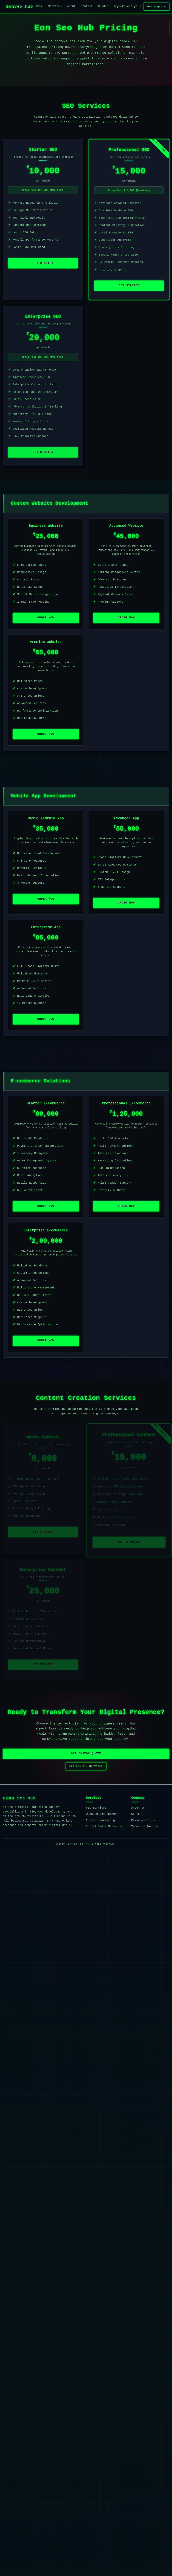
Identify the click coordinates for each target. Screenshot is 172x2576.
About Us (138, 1807)
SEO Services (96, 1807)
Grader (103, 6)
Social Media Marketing (104, 1826)
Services (55, 6)
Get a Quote (156, 6)
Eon (19, 7)
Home (39, 6)
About (71, 6)
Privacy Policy (143, 1820)
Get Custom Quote (86, 1753)
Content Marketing (100, 1820)
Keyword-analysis (127, 6)
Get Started (43, 1531)
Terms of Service (145, 1826)
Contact (87, 6)
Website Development (102, 1814)
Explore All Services (86, 1766)
